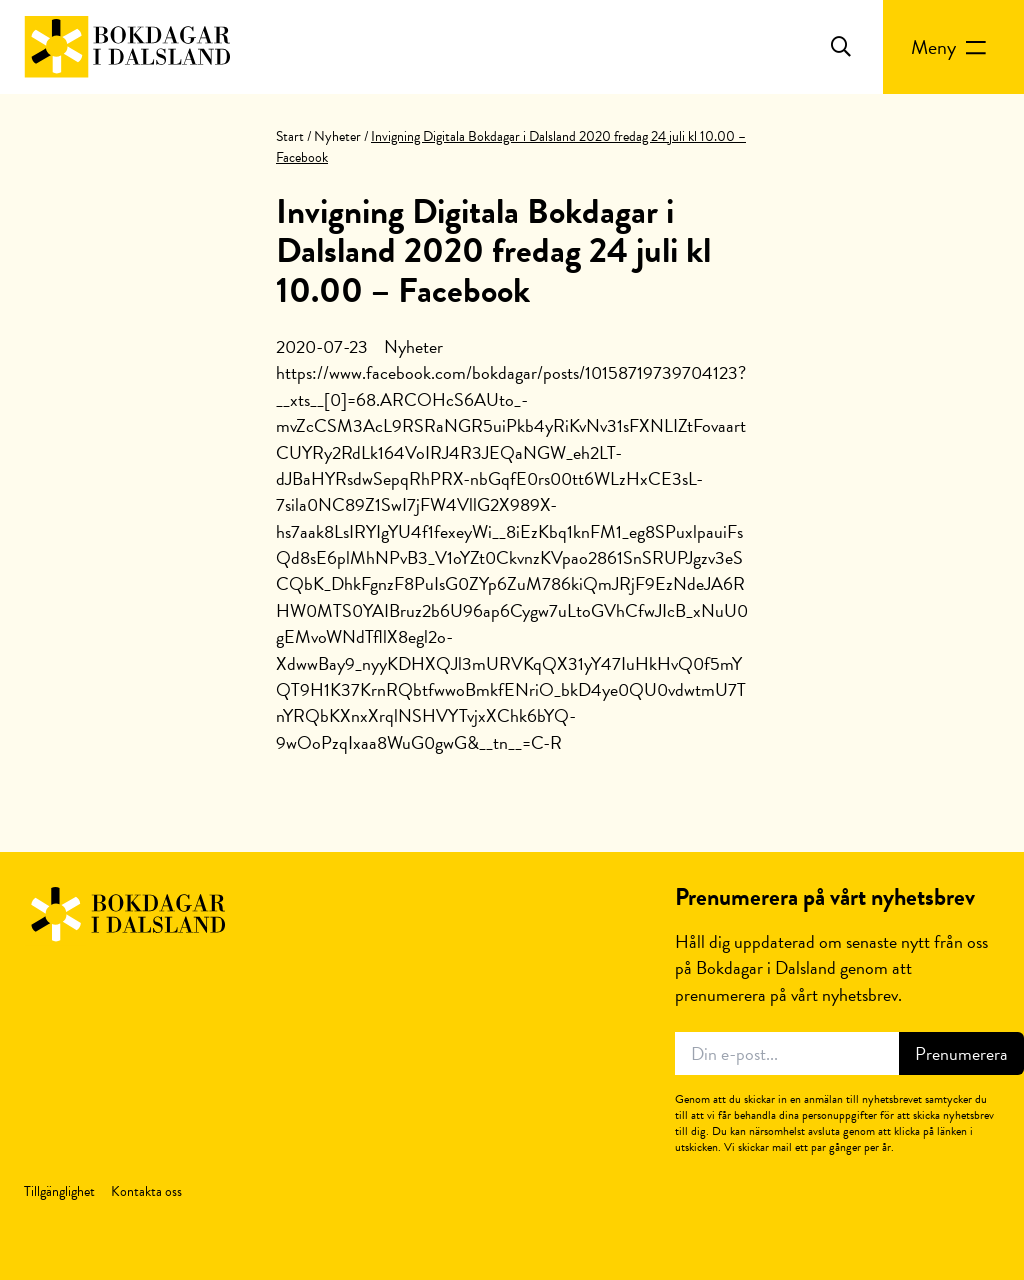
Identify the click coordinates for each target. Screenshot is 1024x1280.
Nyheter (337, 136)
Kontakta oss (146, 1191)
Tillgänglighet (59, 1191)
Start (290, 136)
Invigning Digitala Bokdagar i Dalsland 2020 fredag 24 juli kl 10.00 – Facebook (493, 250)
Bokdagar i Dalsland (127, 47)
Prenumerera (961, 1053)
